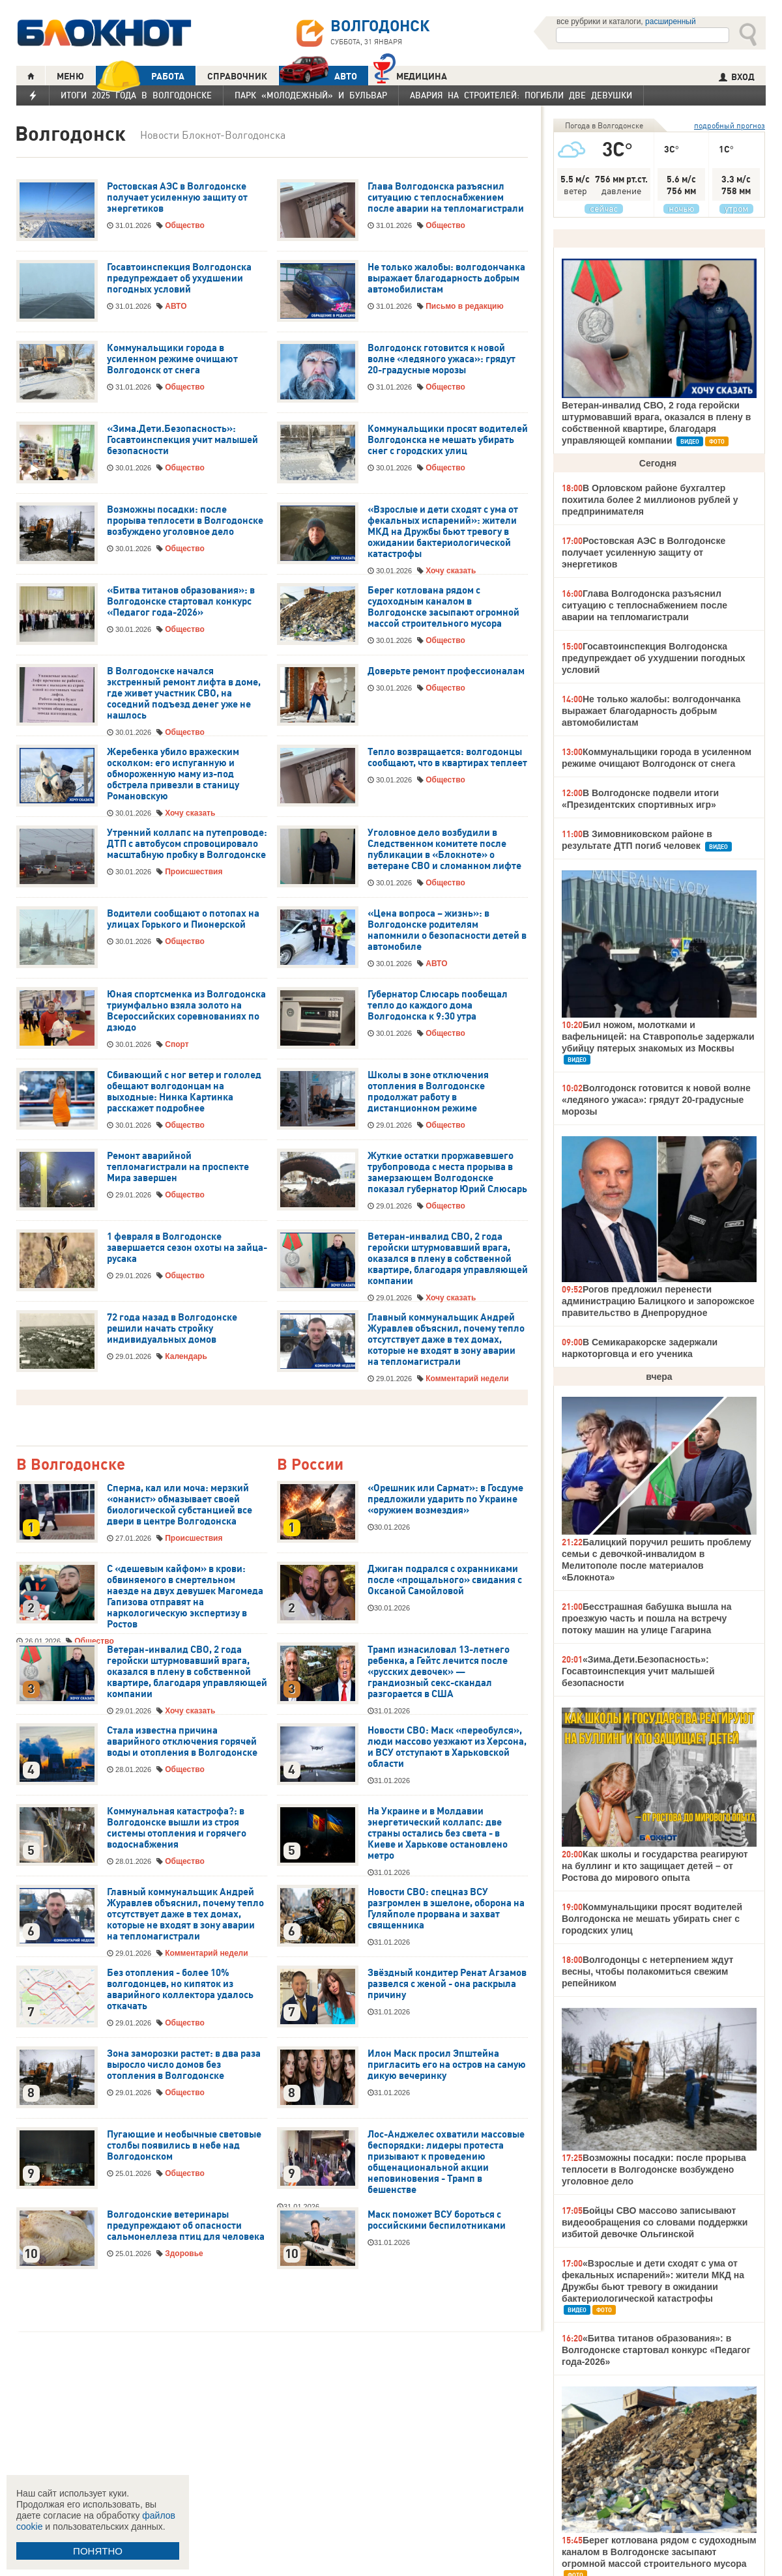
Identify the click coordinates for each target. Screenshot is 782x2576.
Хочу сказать (451, 570)
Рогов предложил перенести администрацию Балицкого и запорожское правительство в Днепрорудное (658, 1301)
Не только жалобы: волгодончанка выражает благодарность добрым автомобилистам (446, 278)
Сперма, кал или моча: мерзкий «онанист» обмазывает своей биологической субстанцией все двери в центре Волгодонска (179, 1504)
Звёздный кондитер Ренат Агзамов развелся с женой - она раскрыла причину (447, 1984)
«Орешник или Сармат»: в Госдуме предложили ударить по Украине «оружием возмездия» (445, 1499)
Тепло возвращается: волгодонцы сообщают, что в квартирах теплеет (447, 757)
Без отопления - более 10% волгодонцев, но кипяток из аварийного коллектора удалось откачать (180, 1989)
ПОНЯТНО (98, 2550)
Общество (185, 225)
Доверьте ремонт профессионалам (446, 671)
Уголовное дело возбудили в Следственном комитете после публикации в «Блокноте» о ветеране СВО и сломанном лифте (444, 849)
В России (310, 1465)
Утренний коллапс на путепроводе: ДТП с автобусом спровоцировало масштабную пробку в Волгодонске (187, 844)
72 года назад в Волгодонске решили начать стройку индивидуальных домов (172, 1328)
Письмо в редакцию (464, 306)
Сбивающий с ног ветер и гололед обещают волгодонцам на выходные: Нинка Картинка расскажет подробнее (184, 1091)
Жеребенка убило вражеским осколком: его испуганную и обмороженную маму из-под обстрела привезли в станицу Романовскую (173, 774)
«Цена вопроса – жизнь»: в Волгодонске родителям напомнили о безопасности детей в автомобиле (447, 930)
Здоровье (184, 2253)
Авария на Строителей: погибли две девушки (521, 95)
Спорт (176, 1044)
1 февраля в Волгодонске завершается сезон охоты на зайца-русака (187, 1248)
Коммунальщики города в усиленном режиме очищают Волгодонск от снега (172, 359)
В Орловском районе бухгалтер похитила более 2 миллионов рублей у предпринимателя (650, 500)
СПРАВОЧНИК (237, 76)
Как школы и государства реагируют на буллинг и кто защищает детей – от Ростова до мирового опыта (655, 1866)
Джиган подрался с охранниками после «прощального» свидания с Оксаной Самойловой (445, 1580)
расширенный (670, 21)
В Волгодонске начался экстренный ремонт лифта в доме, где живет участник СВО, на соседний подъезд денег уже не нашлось (184, 693)
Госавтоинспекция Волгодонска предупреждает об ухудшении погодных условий (179, 278)
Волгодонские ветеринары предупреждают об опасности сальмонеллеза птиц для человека (186, 2225)
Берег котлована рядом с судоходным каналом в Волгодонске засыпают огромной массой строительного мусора (443, 606)
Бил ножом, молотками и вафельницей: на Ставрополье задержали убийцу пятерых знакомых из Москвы (658, 1036)
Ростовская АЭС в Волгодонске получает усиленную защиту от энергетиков (177, 197)
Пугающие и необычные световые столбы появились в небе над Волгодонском (184, 2145)
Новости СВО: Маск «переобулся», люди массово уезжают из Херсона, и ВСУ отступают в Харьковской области (447, 1746)
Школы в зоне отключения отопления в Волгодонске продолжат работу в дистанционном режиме (428, 1091)
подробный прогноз (729, 125)
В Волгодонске (70, 1465)
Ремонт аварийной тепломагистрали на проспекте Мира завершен (178, 1167)
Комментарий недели (467, 1378)
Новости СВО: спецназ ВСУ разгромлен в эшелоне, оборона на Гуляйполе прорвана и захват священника (446, 1908)
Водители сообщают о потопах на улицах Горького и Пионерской (183, 919)
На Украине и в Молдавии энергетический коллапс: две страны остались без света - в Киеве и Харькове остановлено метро (438, 1833)
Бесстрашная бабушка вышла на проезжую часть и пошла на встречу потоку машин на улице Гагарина (646, 1618)
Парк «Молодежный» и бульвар (311, 95)
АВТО (318, 76)
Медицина (410, 74)
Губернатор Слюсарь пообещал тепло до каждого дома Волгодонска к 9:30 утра (438, 1005)
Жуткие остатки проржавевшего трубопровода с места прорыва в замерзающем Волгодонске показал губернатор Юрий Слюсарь (447, 1172)
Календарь (186, 1356)
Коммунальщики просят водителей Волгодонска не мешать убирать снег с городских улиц (448, 440)
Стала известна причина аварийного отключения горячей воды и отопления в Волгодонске (182, 1741)
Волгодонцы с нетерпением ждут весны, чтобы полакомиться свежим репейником (647, 1971)
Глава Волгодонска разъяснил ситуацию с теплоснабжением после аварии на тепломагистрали (446, 197)
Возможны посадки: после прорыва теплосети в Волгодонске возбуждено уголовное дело (185, 520)
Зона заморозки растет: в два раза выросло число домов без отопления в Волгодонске (184, 2065)
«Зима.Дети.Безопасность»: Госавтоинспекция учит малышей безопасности (182, 440)
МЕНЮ (70, 76)
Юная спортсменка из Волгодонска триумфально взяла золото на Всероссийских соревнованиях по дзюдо (186, 1010)
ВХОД (737, 77)
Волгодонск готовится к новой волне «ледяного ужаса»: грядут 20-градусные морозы (441, 359)
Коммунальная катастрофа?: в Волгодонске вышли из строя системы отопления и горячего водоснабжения (176, 1827)
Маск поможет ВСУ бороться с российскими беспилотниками (437, 2220)
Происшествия (193, 871)
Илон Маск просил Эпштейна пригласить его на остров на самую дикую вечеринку (447, 2065)
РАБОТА (140, 76)
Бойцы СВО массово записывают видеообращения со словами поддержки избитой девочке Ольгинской (654, 2222)
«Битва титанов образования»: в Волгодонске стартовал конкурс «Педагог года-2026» (181, 601)
